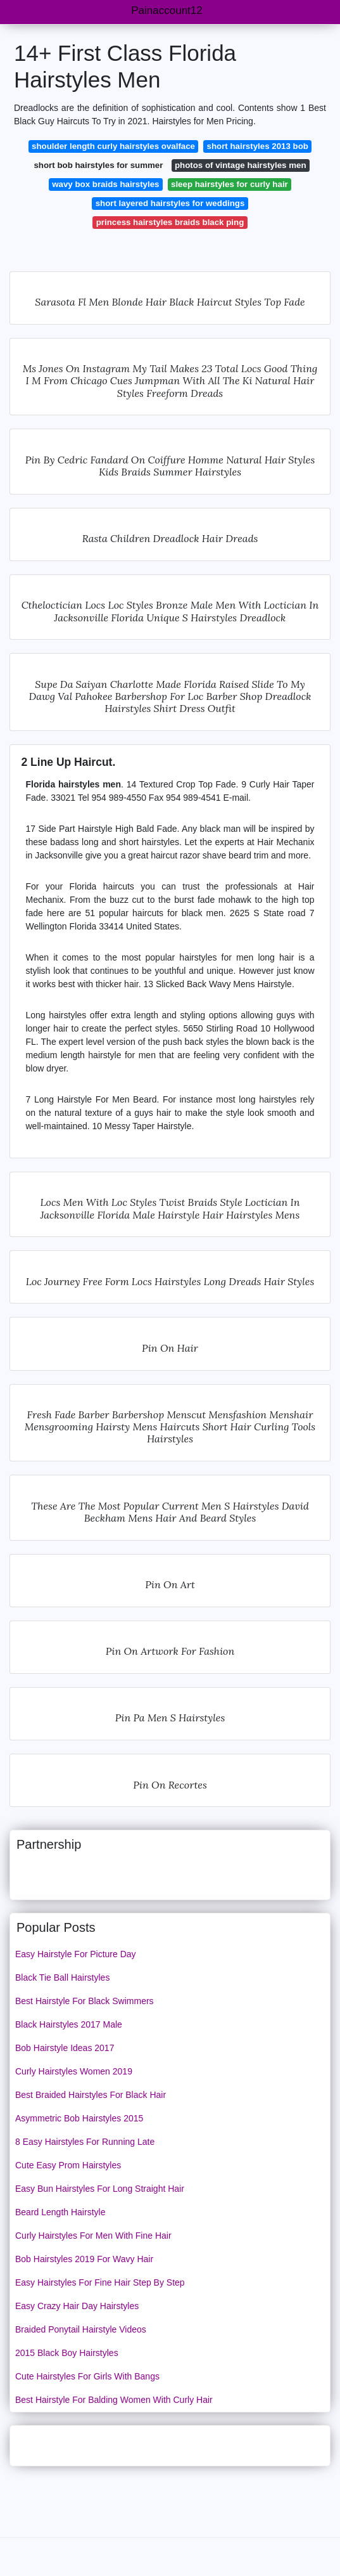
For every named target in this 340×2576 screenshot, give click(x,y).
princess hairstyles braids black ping (170, 222)
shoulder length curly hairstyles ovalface (113, 146)
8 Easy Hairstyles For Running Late (84, 2142)
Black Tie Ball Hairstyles (62, 1977)
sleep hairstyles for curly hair (229, 184)
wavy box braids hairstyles (105, 184)
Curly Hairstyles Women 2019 (73, 2071)
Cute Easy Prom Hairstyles (68, 2165)
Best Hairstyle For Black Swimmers (84, 2001)
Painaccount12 (166, 10)
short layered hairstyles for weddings (170, 203)
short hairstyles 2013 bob (257, 146)
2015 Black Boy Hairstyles (66, 2353)
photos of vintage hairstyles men (240, 165)
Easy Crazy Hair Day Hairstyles (77, 2306)
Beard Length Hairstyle (60, 2212)
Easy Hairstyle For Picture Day (75, 1954)
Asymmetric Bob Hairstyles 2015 (79, 2118)
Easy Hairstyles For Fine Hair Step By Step (100, 2282)
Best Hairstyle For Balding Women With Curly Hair (114, 2400)
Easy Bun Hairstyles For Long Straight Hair (99, 2189)
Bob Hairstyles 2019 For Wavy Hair (84, 2259)
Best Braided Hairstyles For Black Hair (90, 2095)
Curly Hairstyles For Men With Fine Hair (93, 2235)
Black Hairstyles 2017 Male (68, 2024)
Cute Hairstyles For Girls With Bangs (87, 2376)
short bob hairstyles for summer (98, 165)
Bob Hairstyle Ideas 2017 (64, 2048)
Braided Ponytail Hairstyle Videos (80, 2329)
